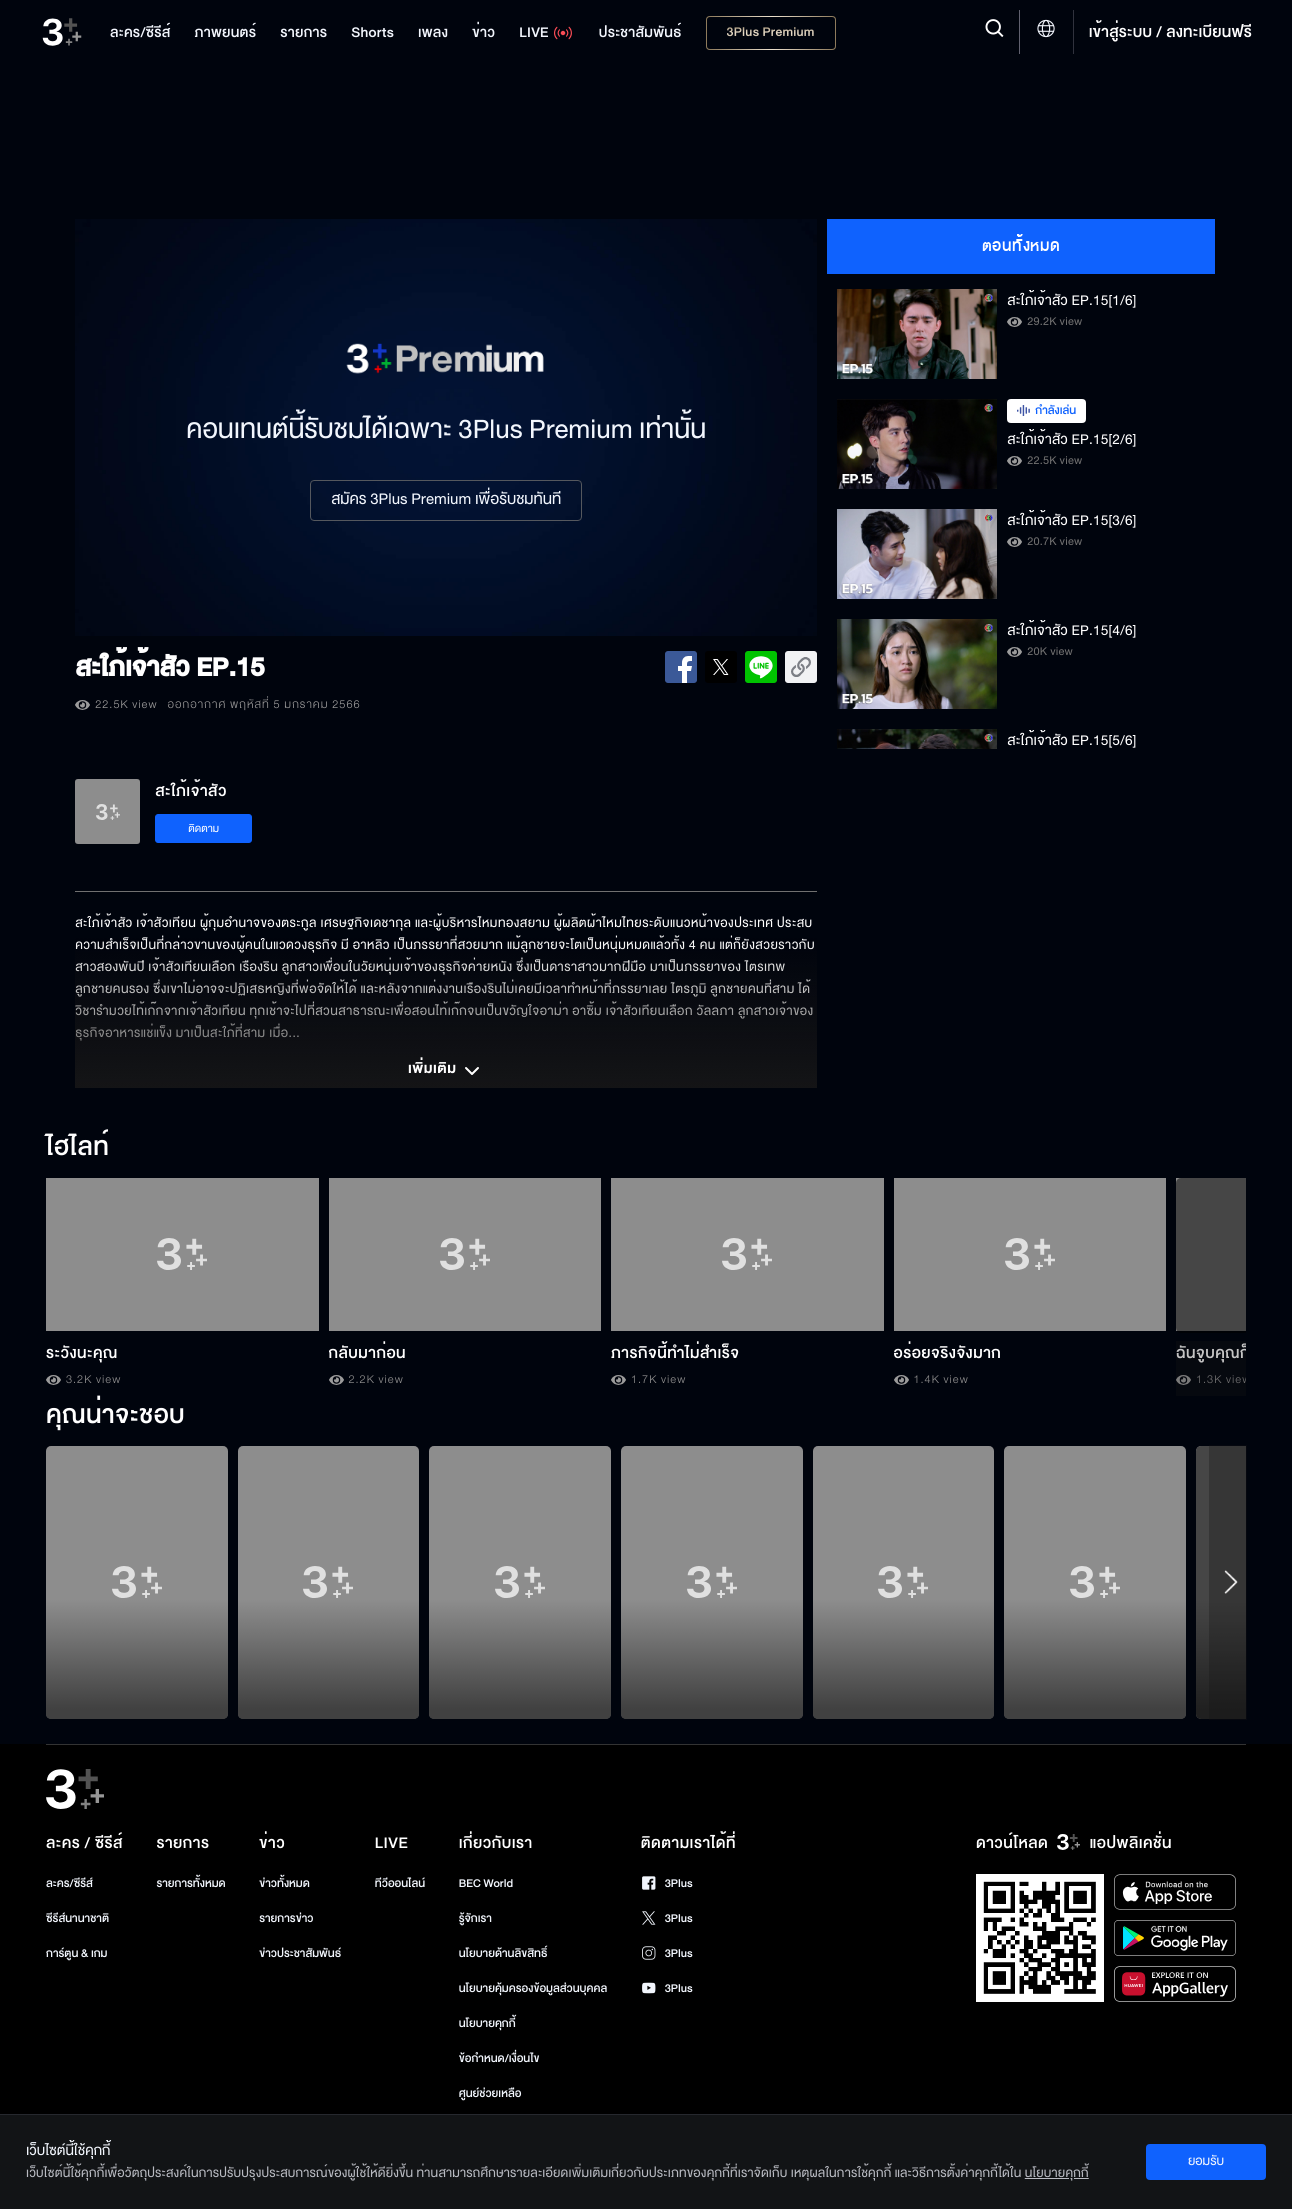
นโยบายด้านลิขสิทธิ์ (503, 1953)
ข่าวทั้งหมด (284, 1883)
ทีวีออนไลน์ (400, 1883)
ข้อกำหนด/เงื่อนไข (499, 2058)
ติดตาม (203, 828)
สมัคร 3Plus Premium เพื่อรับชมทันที (446, 500)
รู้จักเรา (475, 1918)
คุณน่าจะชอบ (115, 1416)
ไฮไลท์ (77, 1148)
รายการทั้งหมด (190, 1883)
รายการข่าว (286, 1918)
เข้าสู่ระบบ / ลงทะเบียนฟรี (1170, 32)
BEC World (486, 1883)
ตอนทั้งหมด (1021, 246)
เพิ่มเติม (446, 1071)
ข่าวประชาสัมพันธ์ (300, 1953)
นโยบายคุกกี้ (487, 2023)
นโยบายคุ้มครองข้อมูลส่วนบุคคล (533, 1988)
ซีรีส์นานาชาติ (77, 1918)
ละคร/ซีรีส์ (69, 1883)
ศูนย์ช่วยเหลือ (490, 2093)
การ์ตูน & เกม (77, 1953)
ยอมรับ (1206, 2161)
